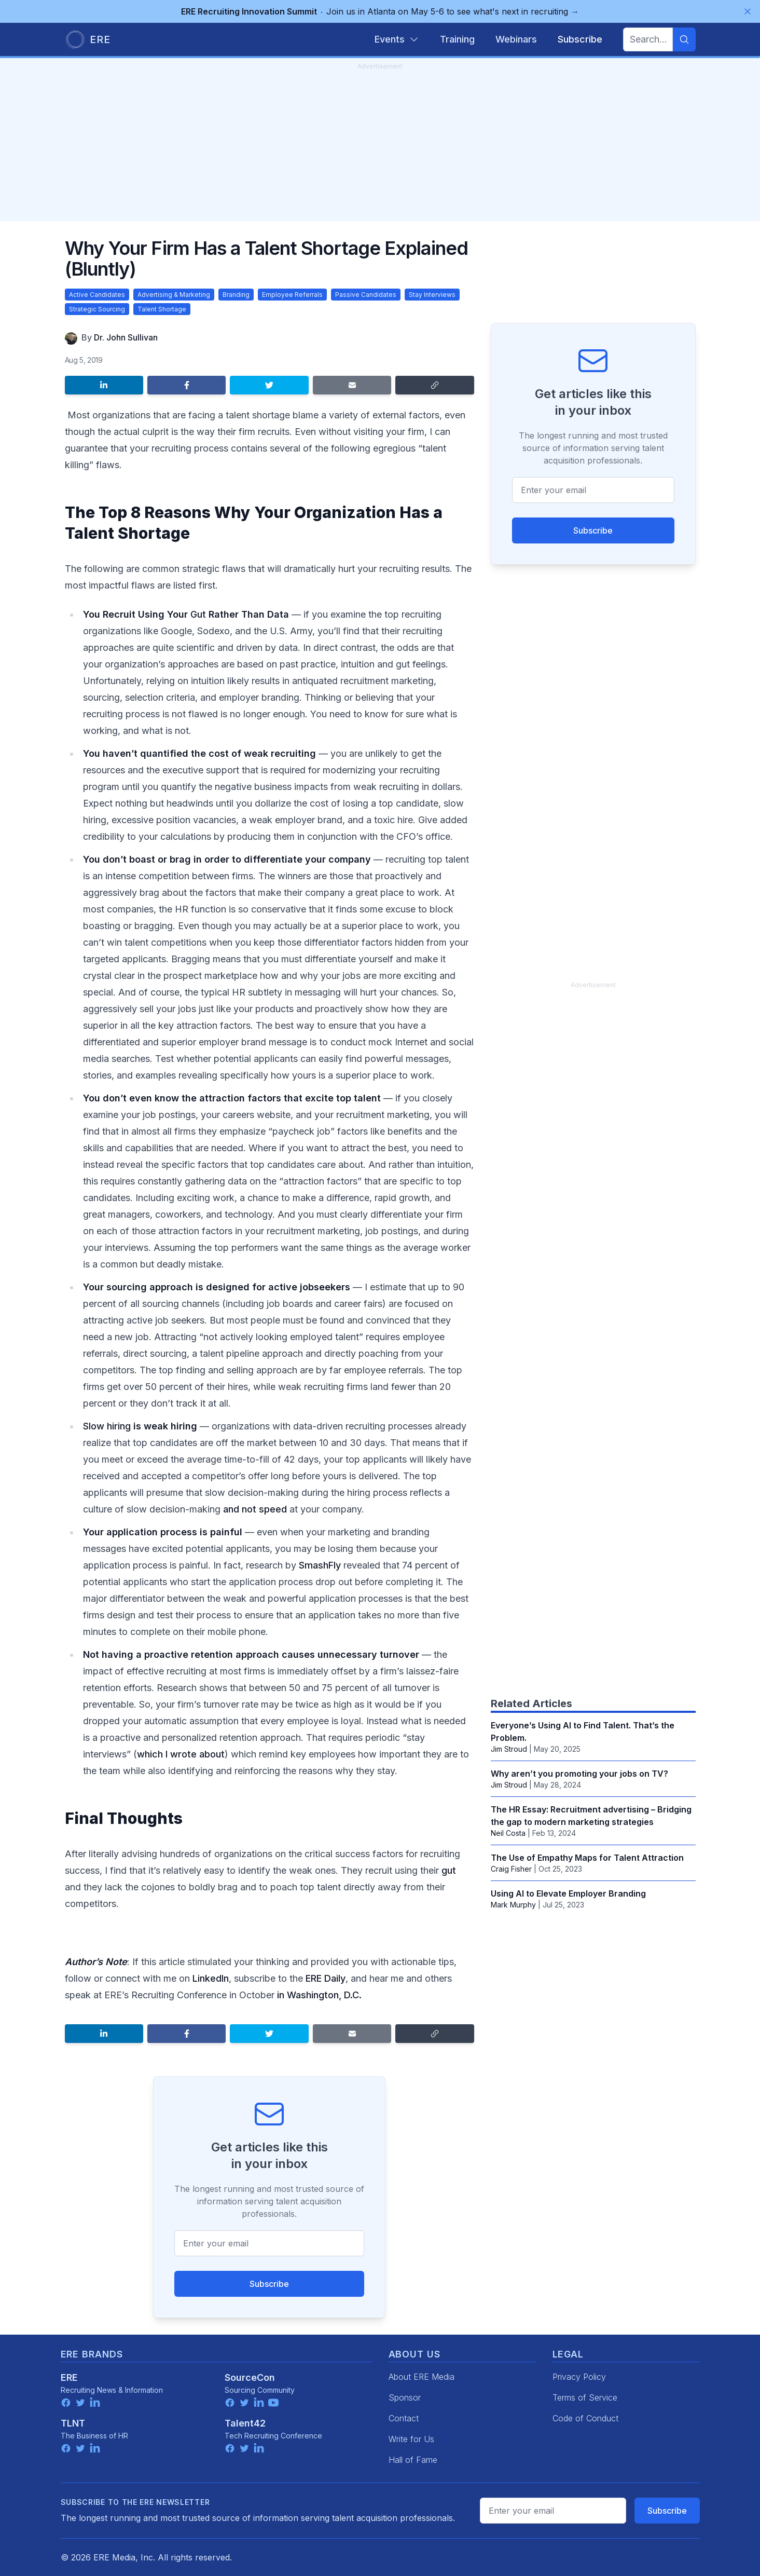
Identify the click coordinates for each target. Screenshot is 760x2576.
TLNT (73, 2423)
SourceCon (250, 2377)
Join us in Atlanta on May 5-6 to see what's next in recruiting (380, 11)
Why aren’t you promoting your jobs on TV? (579, 1773)
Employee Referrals (292, 294)
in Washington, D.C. (319, 1994)
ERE (69, 2377)
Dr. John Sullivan (126, 337)
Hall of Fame (413, 2460)
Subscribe (269, 2284)
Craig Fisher (511, 1868)
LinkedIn (210, 1978)
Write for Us (411, 2439)
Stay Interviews (432, 294)
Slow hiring (107, 1426)
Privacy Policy (579, 2376)
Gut (198, 614)
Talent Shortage (161, 309)
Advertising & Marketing (173, 294)
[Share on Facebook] (186, 385)
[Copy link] (434, 385)
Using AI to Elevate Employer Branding (568, 1893)
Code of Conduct (585, 2418)
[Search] (684, 39)
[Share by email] (352, 385)
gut (448, 1870)
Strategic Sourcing (97, 309)
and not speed (255, 1509)
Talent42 (245, 2423)
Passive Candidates (365, 294)
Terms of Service (584, 2397)
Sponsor (405, 2397)
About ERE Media (421, 2376)
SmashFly (320, 1565)
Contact (404, 2418)
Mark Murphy (513, 1904)
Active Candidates (97, 294)
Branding (236, 294)
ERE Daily (326, 1978)
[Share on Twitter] (269, 385)
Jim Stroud (509, 1748)
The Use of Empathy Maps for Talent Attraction (587, 1857)
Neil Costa (508, 1833)
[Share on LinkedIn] (104, 385)
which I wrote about (181, 1754)
